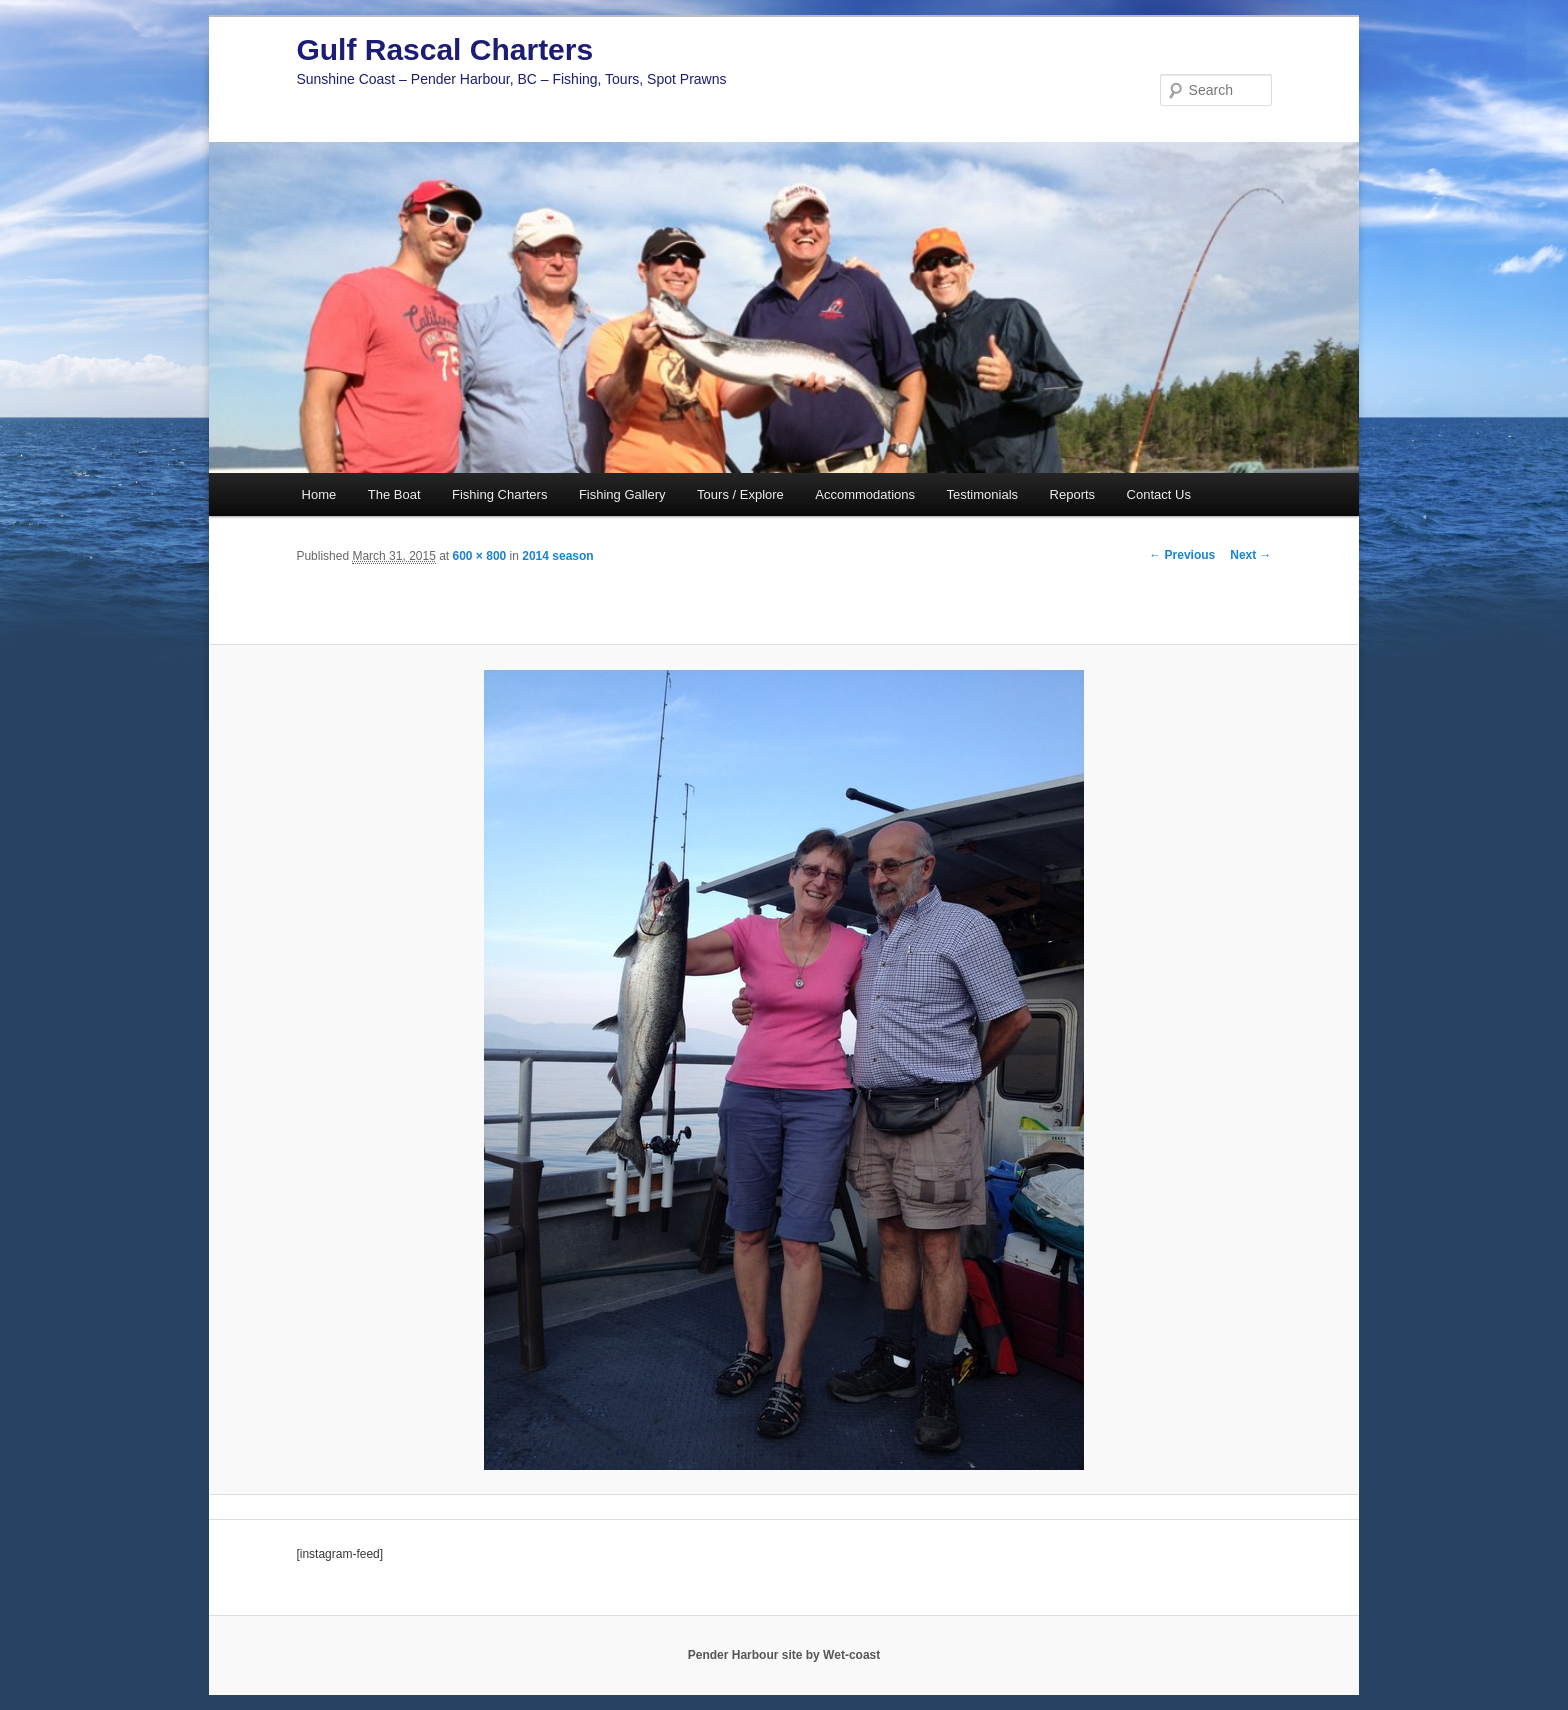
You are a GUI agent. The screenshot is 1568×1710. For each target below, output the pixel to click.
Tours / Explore (740, 494)
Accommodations (865, 494)
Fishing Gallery (622, 494)
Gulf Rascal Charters (444, 49)
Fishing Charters (499, 494)
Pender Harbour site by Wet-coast (784, 1655)
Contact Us (1159, 494)
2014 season (557, 556)
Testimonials (983, 494)
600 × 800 (480, 556)
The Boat (394, 494)
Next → (1250, 555)
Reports (1073, 494)
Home (319, 494)
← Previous (1182, 555)
